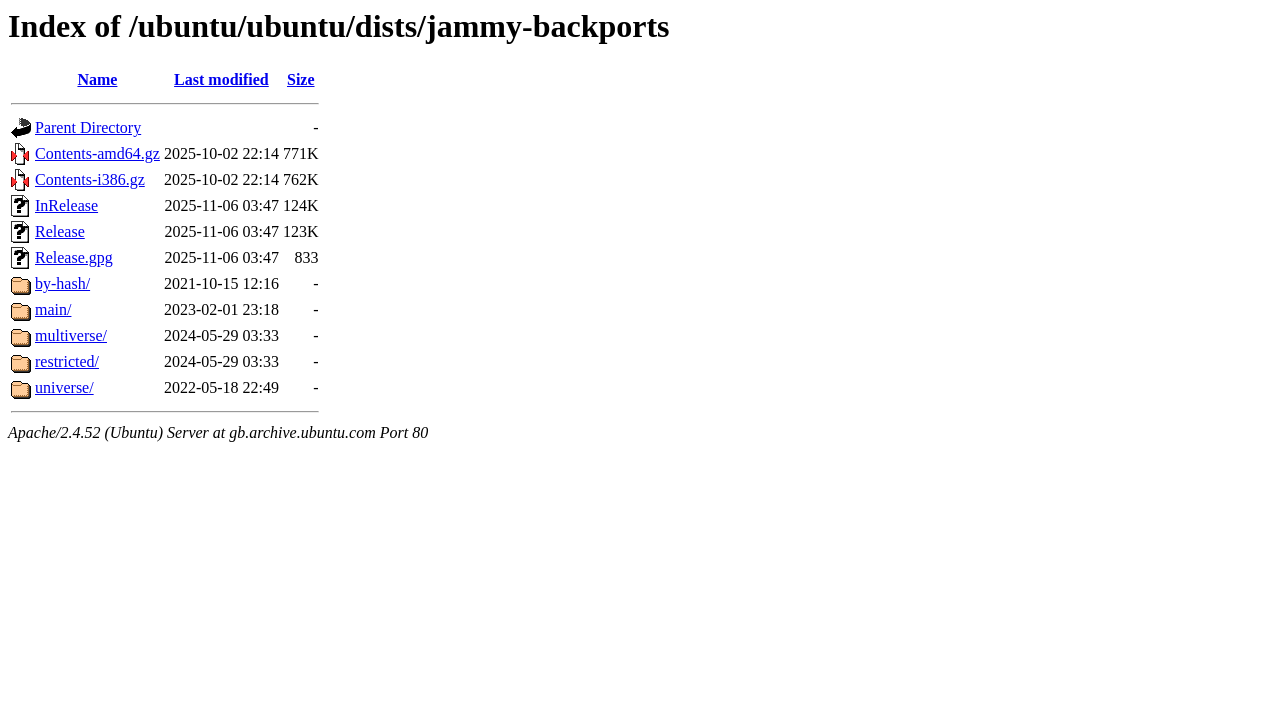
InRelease (66, 205)
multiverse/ (71, 335)
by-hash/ (62, 283)
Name (97, 79)
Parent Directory (88, 127)
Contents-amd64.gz (97, 153)
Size (301, 79)
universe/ (64, 387)
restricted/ (67, 361)
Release (60, 231)
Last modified (221, 79)
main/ (53, 309)
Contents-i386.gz (90, 179)
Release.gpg (74, 257)
